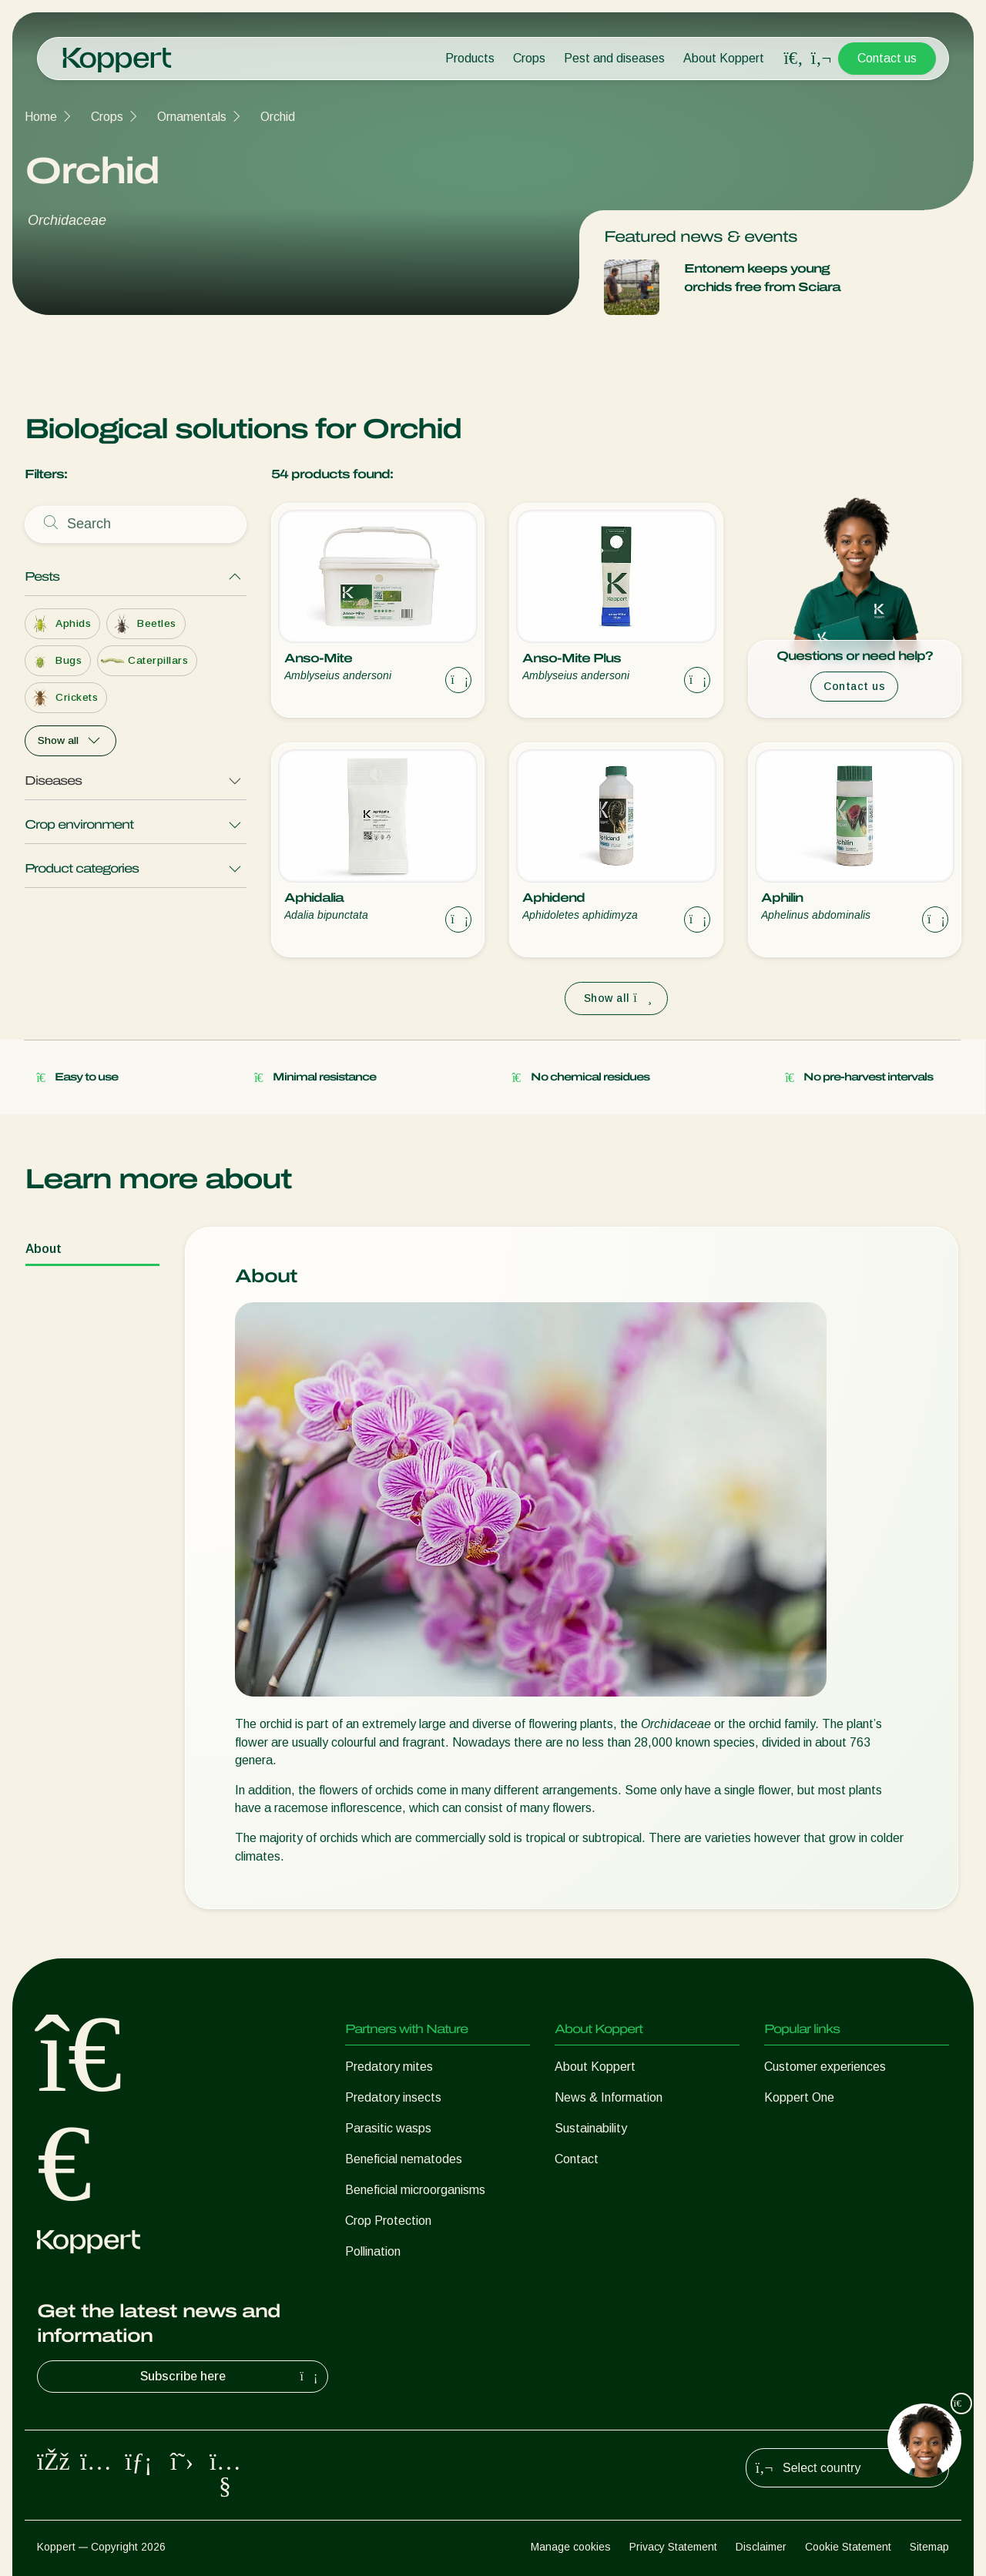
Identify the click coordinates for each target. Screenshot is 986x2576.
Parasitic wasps (388, 2128)
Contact (577, 2159)
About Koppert (723, 58)
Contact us (887, 58)
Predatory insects (393, 2097)
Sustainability (591, 2128)
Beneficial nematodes (403, 2159)
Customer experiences (825, 2066)
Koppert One (799, 2097)
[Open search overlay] (793, 59)
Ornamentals (191, 116)
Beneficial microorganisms (415, 2189)
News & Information (608, 2097)
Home (41, 116)
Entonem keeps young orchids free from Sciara (762, 277)
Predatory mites (389, 2066)
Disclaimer (761, 2547)
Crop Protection (388, 2220)
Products (470, 58)
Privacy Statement (673, 2547)
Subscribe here (231, 2376)
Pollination (373, 2251)
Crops (529, 58)
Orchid (277, 116)
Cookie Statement (848, 2547)
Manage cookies (571, 2547)
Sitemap (929, 2547)
